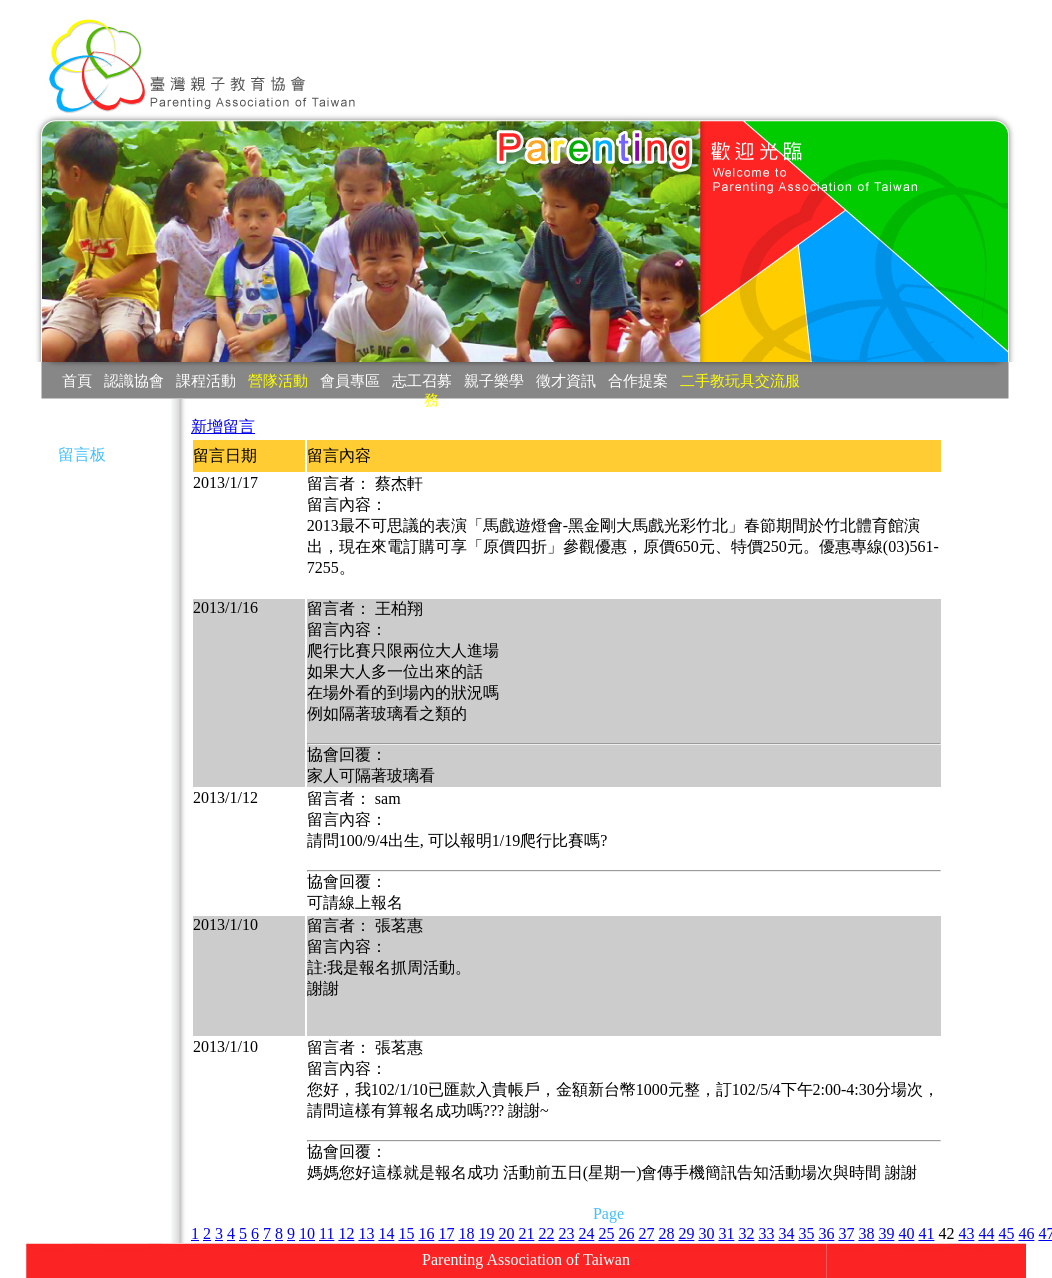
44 (986, 1233)
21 (526, 1233)
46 (1026, 1233)
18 (466, 1233)
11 (326, 1233)
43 (966, 1233)
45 (1006, 1233)
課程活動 (206, 380)
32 (746, 1233)
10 (307, 1233)
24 (586, 1233)
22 (546, 1233)
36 (826, 1233)
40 (906, 1233)
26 (626, 1233)
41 (926, 1233)
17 (446, 1233)
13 (366, 1233)
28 (666, 1233)
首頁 (77, 380)
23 (566, 1233)
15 (406, 1233)
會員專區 (350, 380)
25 (606, 1233)
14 (386, 1233)
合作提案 (638, 380)
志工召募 (422, 380)
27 (646, 1233)
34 (786, 1233)
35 (806, 1233)
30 (706, 1233)
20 (506, 1233)
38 (866, 1233)
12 (346, 1233)
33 (766, 1233)
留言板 (82, 454)
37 (846, 1233)
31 (726, 1233)
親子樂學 (494, 380)
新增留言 (223, 426)
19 (486, 1233)
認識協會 (134, 380)
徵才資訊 (566, 380)
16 (426, 1233)
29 (686, 1233)
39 (886, 1233)
